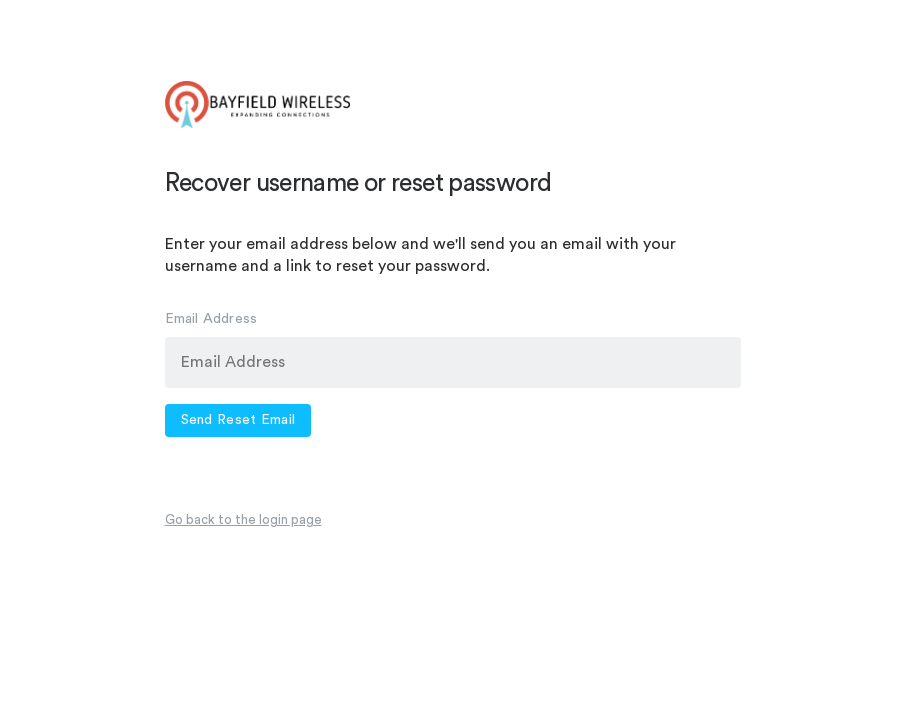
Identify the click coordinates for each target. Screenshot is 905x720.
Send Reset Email (238, 420)
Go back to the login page (243, 519)
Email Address (211, 319)
